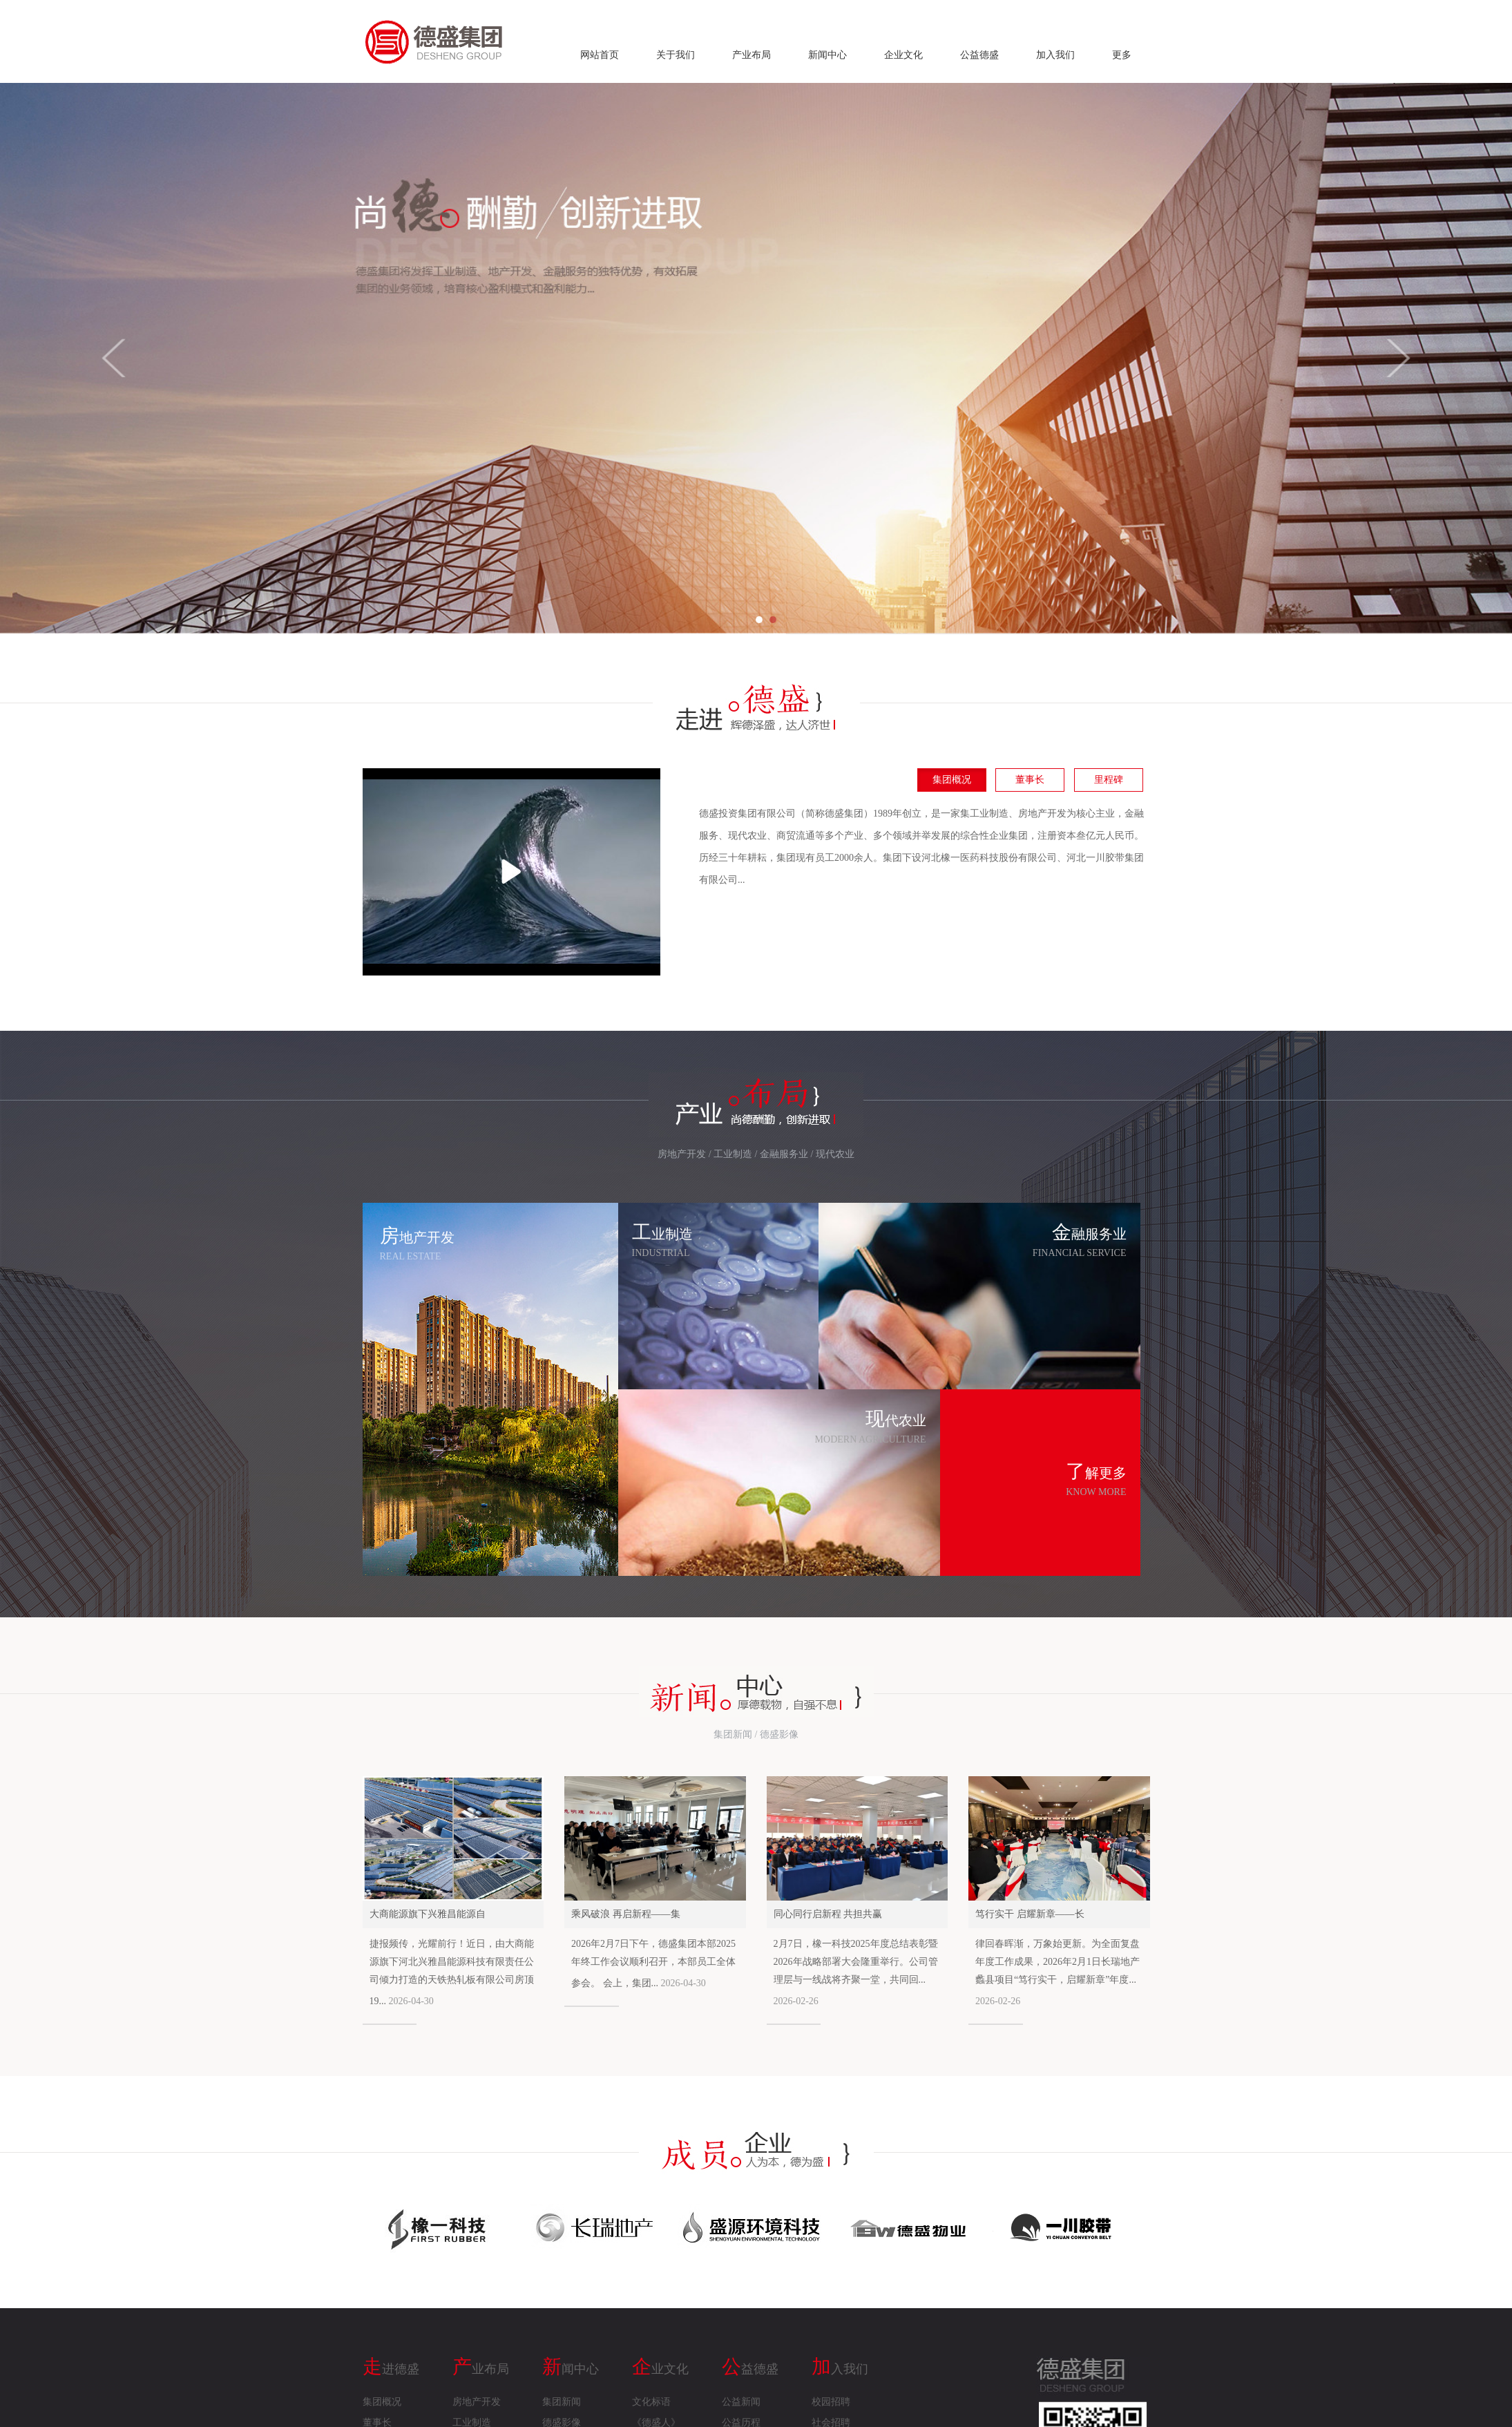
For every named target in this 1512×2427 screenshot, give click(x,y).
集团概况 (951, 779)
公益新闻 (741, 2402)
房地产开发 (682, 1154)
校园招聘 (831, 2402)
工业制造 (733, 1154)
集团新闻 (733, 1734)
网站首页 (599, 55)
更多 (1121, 55)
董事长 (1029, 779)
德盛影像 (779, 1734)
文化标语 (651, 2402)
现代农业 (835, 1154)
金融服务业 (784, 1154)
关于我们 (675, 55)
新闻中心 (827, 55)
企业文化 (903, 55)
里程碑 (1108, 779)
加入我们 (1055, 55)
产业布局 (751, 55)
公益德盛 (979, 55)
